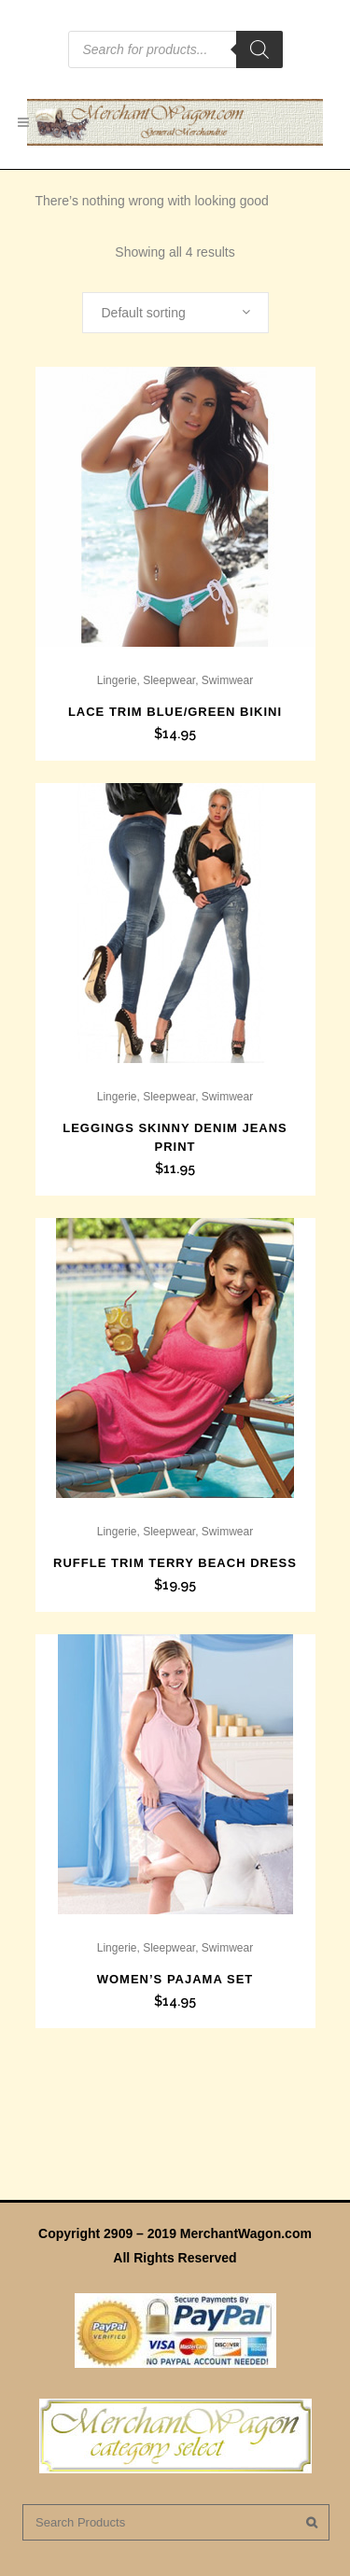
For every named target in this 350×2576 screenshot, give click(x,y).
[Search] (259, 49)
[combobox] (175, 312)
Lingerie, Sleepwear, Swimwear (175, 680)
